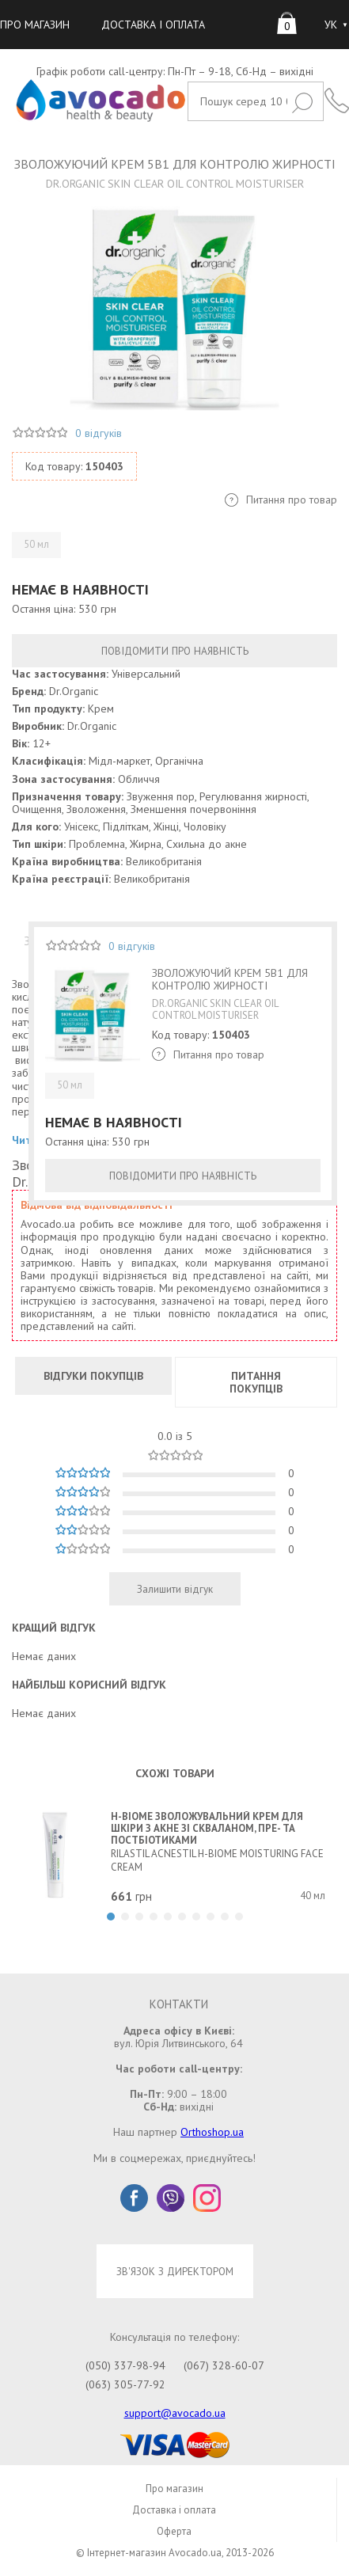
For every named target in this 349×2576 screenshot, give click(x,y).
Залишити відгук (175, 1589)
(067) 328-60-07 (224, 2365)
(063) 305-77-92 (125, 2384)
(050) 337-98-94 (125, 2365)
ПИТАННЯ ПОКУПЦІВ (256, 1382)
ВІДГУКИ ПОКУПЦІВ (93, 1376)
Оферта (174, 2531)
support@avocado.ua (175, 2413)
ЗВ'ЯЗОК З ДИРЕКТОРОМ (174, 2271)
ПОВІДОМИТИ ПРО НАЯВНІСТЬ (174, 651)
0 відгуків (98, 433)
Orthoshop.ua (212, 2132)
